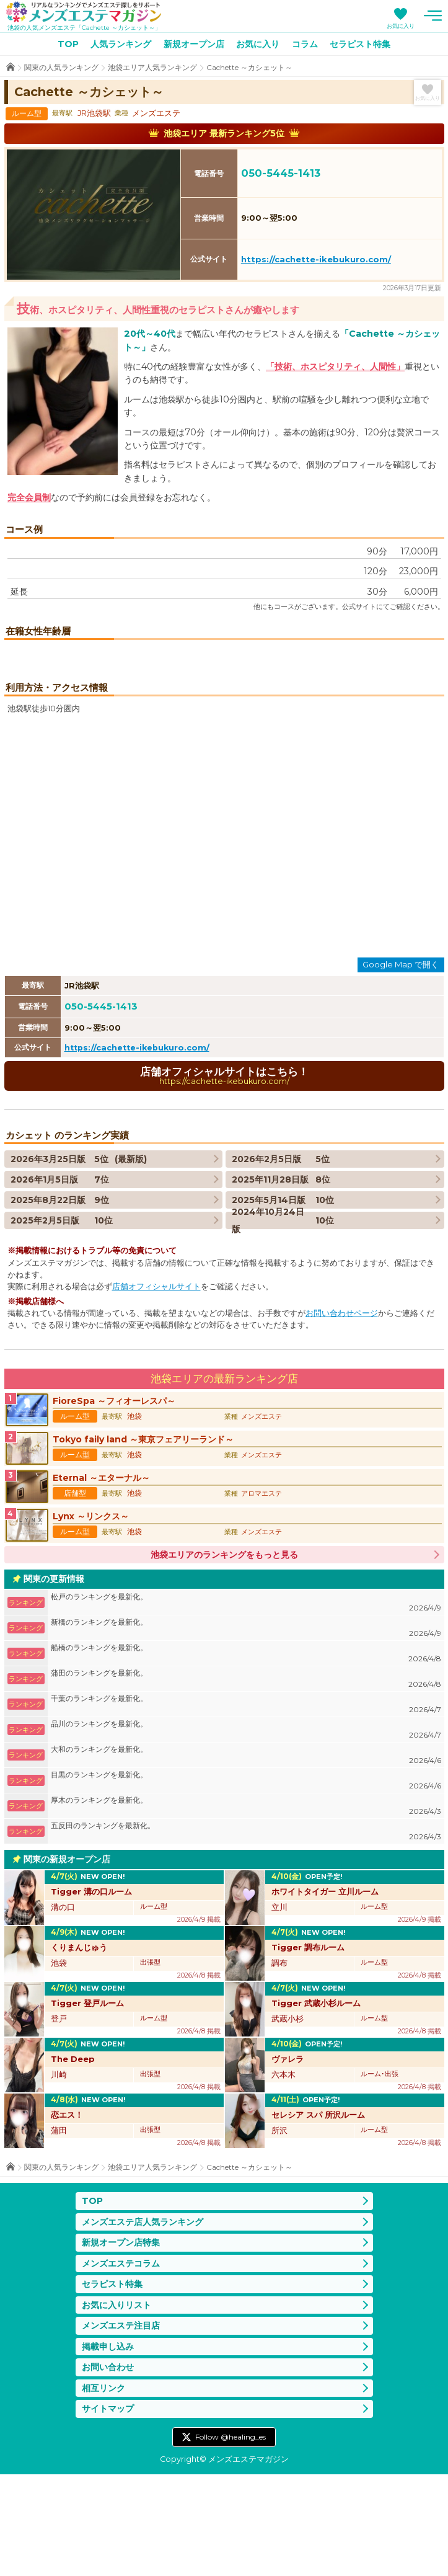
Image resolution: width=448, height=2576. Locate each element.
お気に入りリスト (116, 2406)
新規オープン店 (194, 44)
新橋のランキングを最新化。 (246, 1730)
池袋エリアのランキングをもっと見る (224, 1657)
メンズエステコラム (121, 2365)
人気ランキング (120, 44)
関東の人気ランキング (61, 67)
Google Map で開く (400, 1067)
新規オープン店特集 (121, 2344)
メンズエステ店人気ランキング (142, 2323)
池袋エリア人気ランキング (152, 67)
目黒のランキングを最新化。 (246, 1883)
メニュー (432, 15)
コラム (305, 44)
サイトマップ (108, 2510)
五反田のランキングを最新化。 (246, 1934)
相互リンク (103, 2489)
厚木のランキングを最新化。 (246, 1908)
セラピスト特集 (360, 44)
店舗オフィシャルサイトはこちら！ (224, 1177)
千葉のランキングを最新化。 (246, 1807)
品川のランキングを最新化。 (246, 1832)
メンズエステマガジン (83, 12)
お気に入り (401, 25)
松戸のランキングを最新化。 (246, 1705)
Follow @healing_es (230, 2538)
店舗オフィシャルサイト (156, 1388)
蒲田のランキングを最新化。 (246, 1781)
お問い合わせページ (341, 1415)
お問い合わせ (108, 2469)
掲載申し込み (108, 2448)
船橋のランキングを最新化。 (246, 1756)
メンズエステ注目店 (121, 2427)
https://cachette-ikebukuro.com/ (316, 259)
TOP (68, 44)
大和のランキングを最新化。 (246, 1857)
